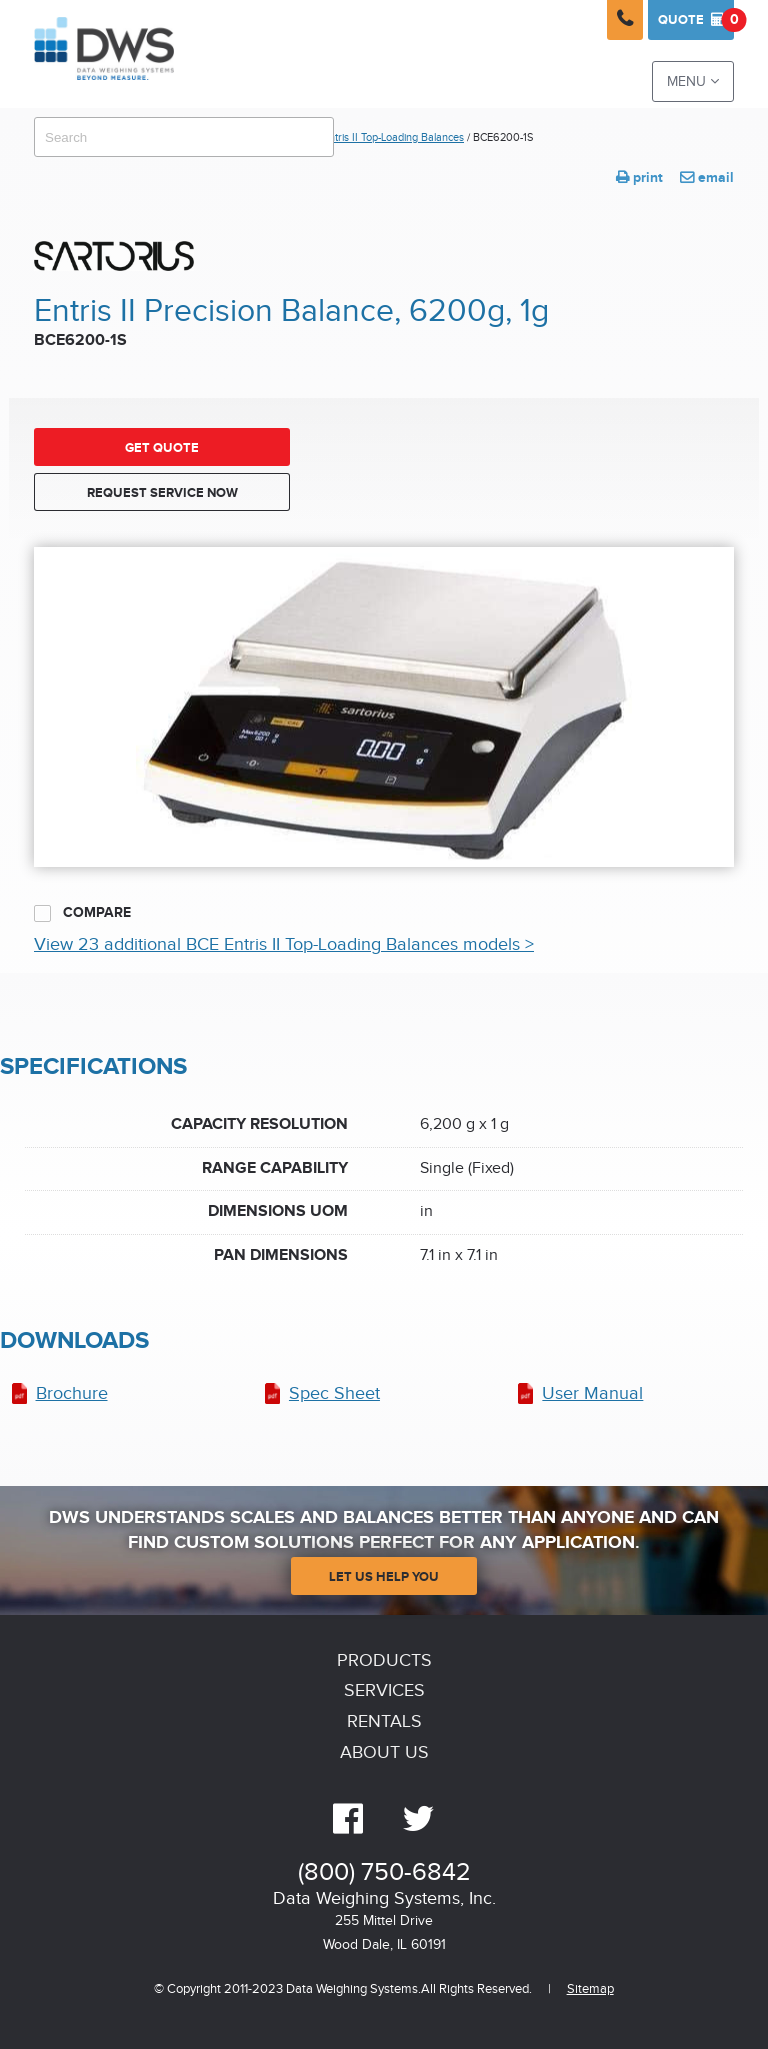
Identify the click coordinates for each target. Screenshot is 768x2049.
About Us (384, 1752)
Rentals (384, 1721)
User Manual (592, 1393)
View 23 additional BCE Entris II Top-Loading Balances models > (284, 944)
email (707, 177)
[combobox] (184, 137)
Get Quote (162, 448)
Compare (82, 913)
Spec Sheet (334, 1393)
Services (384, 1690)
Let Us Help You (384, 1577)
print (639, 177)
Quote (696, 20)
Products (384, 1660)
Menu (693, 81)
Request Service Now (162, 493)
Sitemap (590, 1989)
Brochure (72, 1393)
